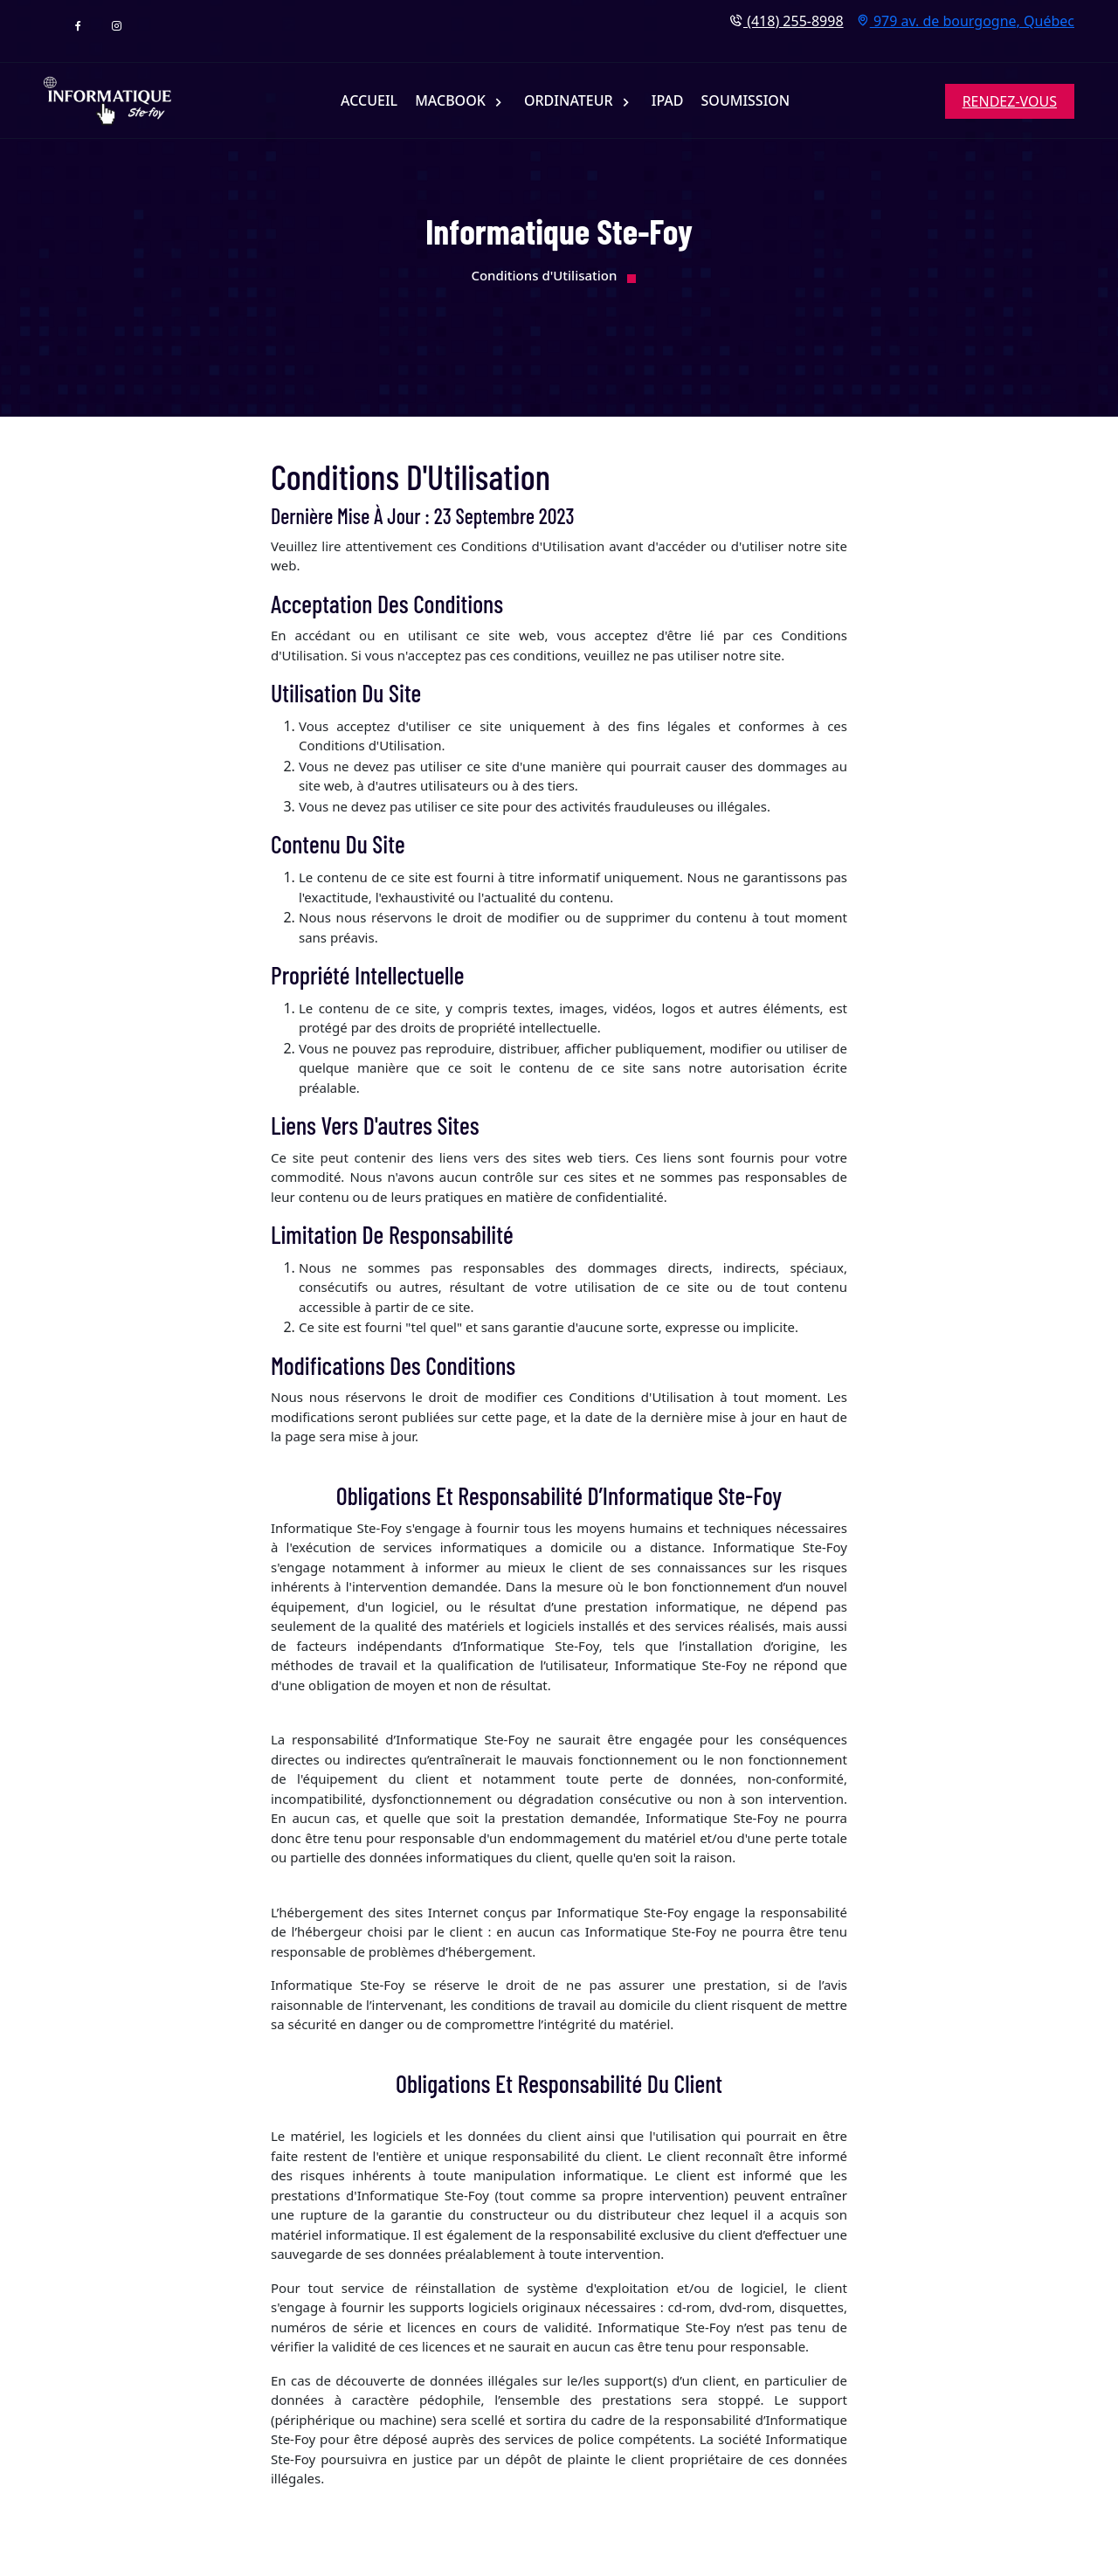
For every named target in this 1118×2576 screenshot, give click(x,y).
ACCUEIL (369, 100)
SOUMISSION (745, 100)
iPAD (668, 100)
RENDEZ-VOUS (1010, 101)
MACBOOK (452, 100)
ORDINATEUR (570, 100)
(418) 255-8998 (786, 20)
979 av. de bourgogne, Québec (965, 20)
